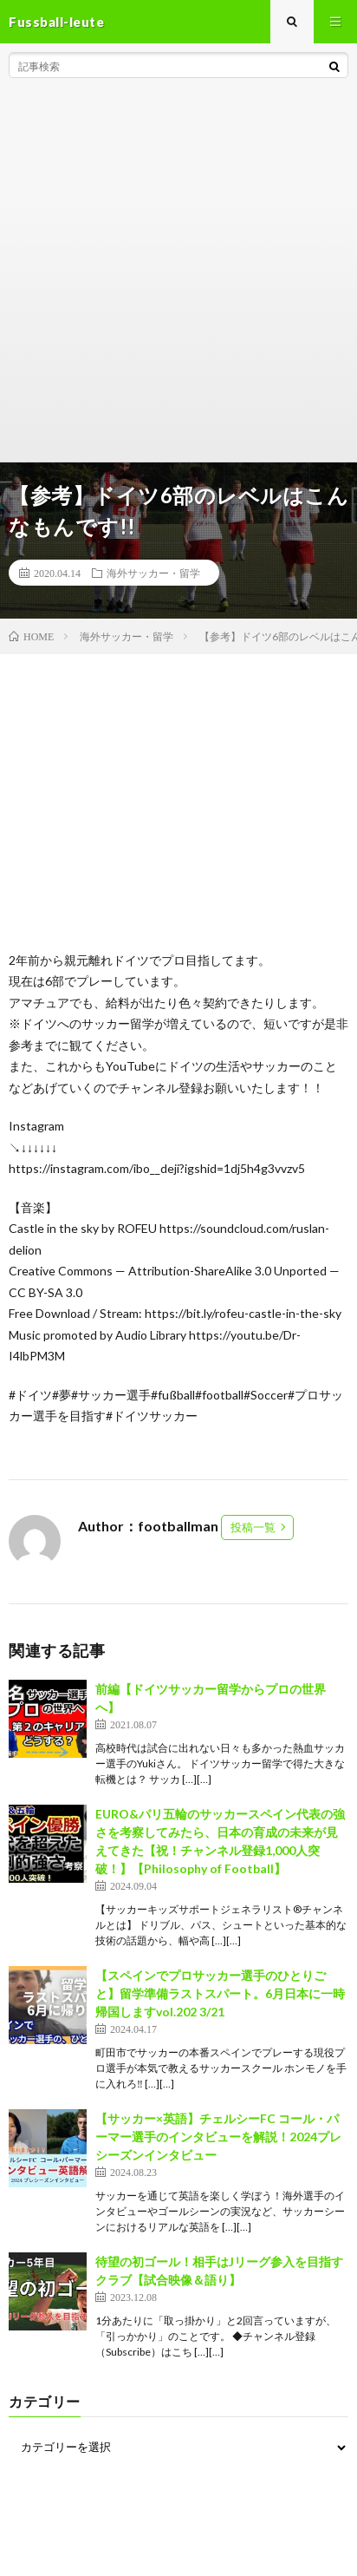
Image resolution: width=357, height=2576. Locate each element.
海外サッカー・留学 (153, 572)
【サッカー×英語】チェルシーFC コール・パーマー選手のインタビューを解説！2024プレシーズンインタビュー (218, 2136)
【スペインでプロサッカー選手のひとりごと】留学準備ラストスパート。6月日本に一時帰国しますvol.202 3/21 (220, 1993)
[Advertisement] (178, 274)
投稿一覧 (253, 1527)
